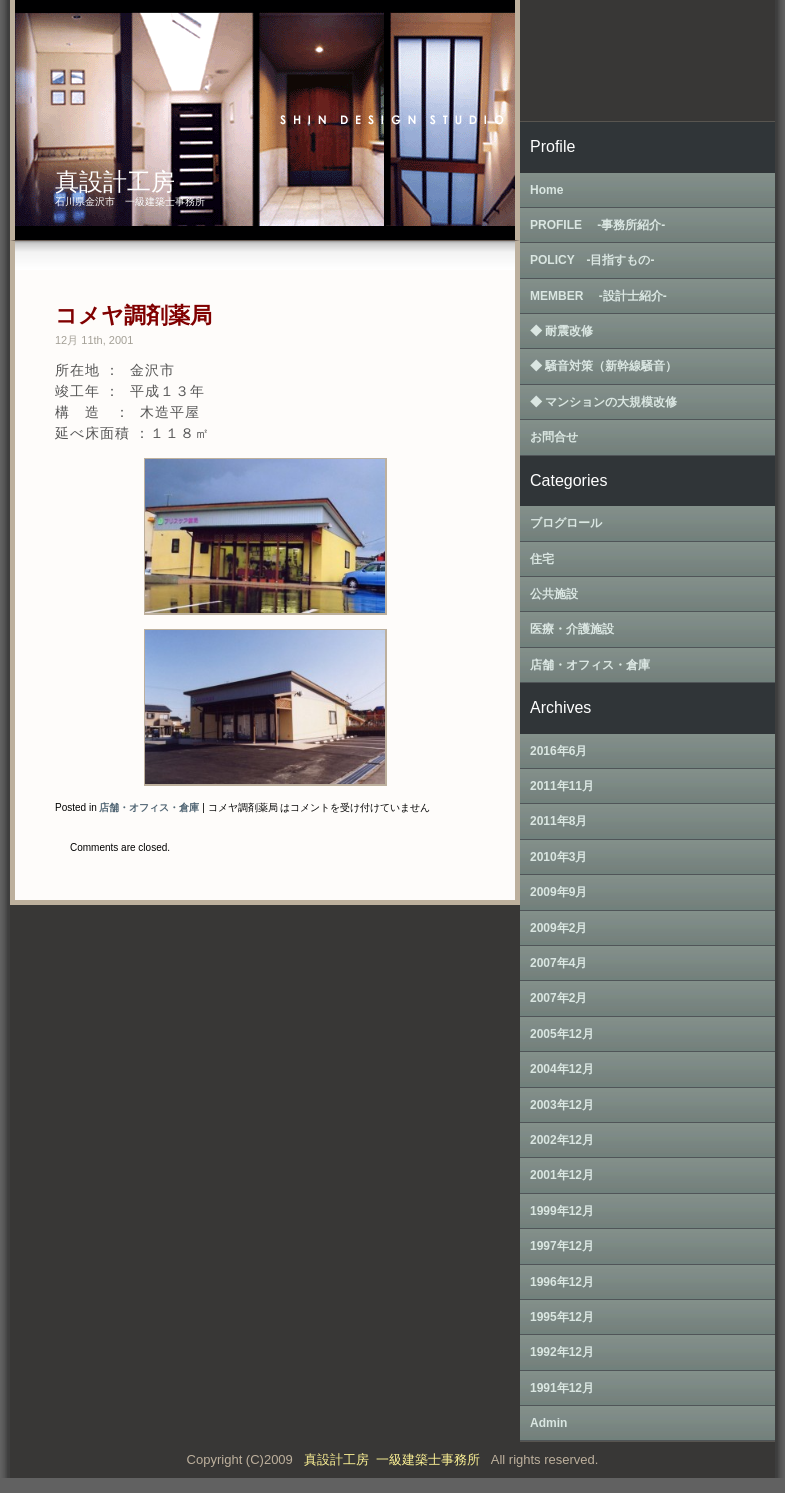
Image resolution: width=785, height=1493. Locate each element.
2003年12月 (562, 1105)
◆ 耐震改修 (561, 331)
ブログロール (566, 523)
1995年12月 (562, 1317)
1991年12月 (562, 1388)
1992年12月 (562, 1352)
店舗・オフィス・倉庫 (149, 807)
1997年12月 (562, 1246)
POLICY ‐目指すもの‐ (592, 260)
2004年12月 (562, 1069)
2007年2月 (558, 998)
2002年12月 (562, 1140)
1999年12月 (562, 1211)
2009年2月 (558, 928)
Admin (548, 1423)
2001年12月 (562, 1175)
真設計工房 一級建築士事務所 (395, 1459)
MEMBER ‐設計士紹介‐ (598, 296)
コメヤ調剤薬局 (133, 315)
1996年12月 (562, 1282)
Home (546, 190)
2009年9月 (558, 892)
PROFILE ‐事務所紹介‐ (597, 225)
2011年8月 (558, 821)
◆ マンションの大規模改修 (603, 402)
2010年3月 (558, 857)
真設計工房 (115, 181)
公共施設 (554, 594)
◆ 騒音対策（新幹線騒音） (603, 366)
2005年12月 (562, 1034)
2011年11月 (562, 786)
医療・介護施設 (572, 629)
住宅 (542, 559)
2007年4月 (558, 963)
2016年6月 (558, 751)
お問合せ (554, 437)
